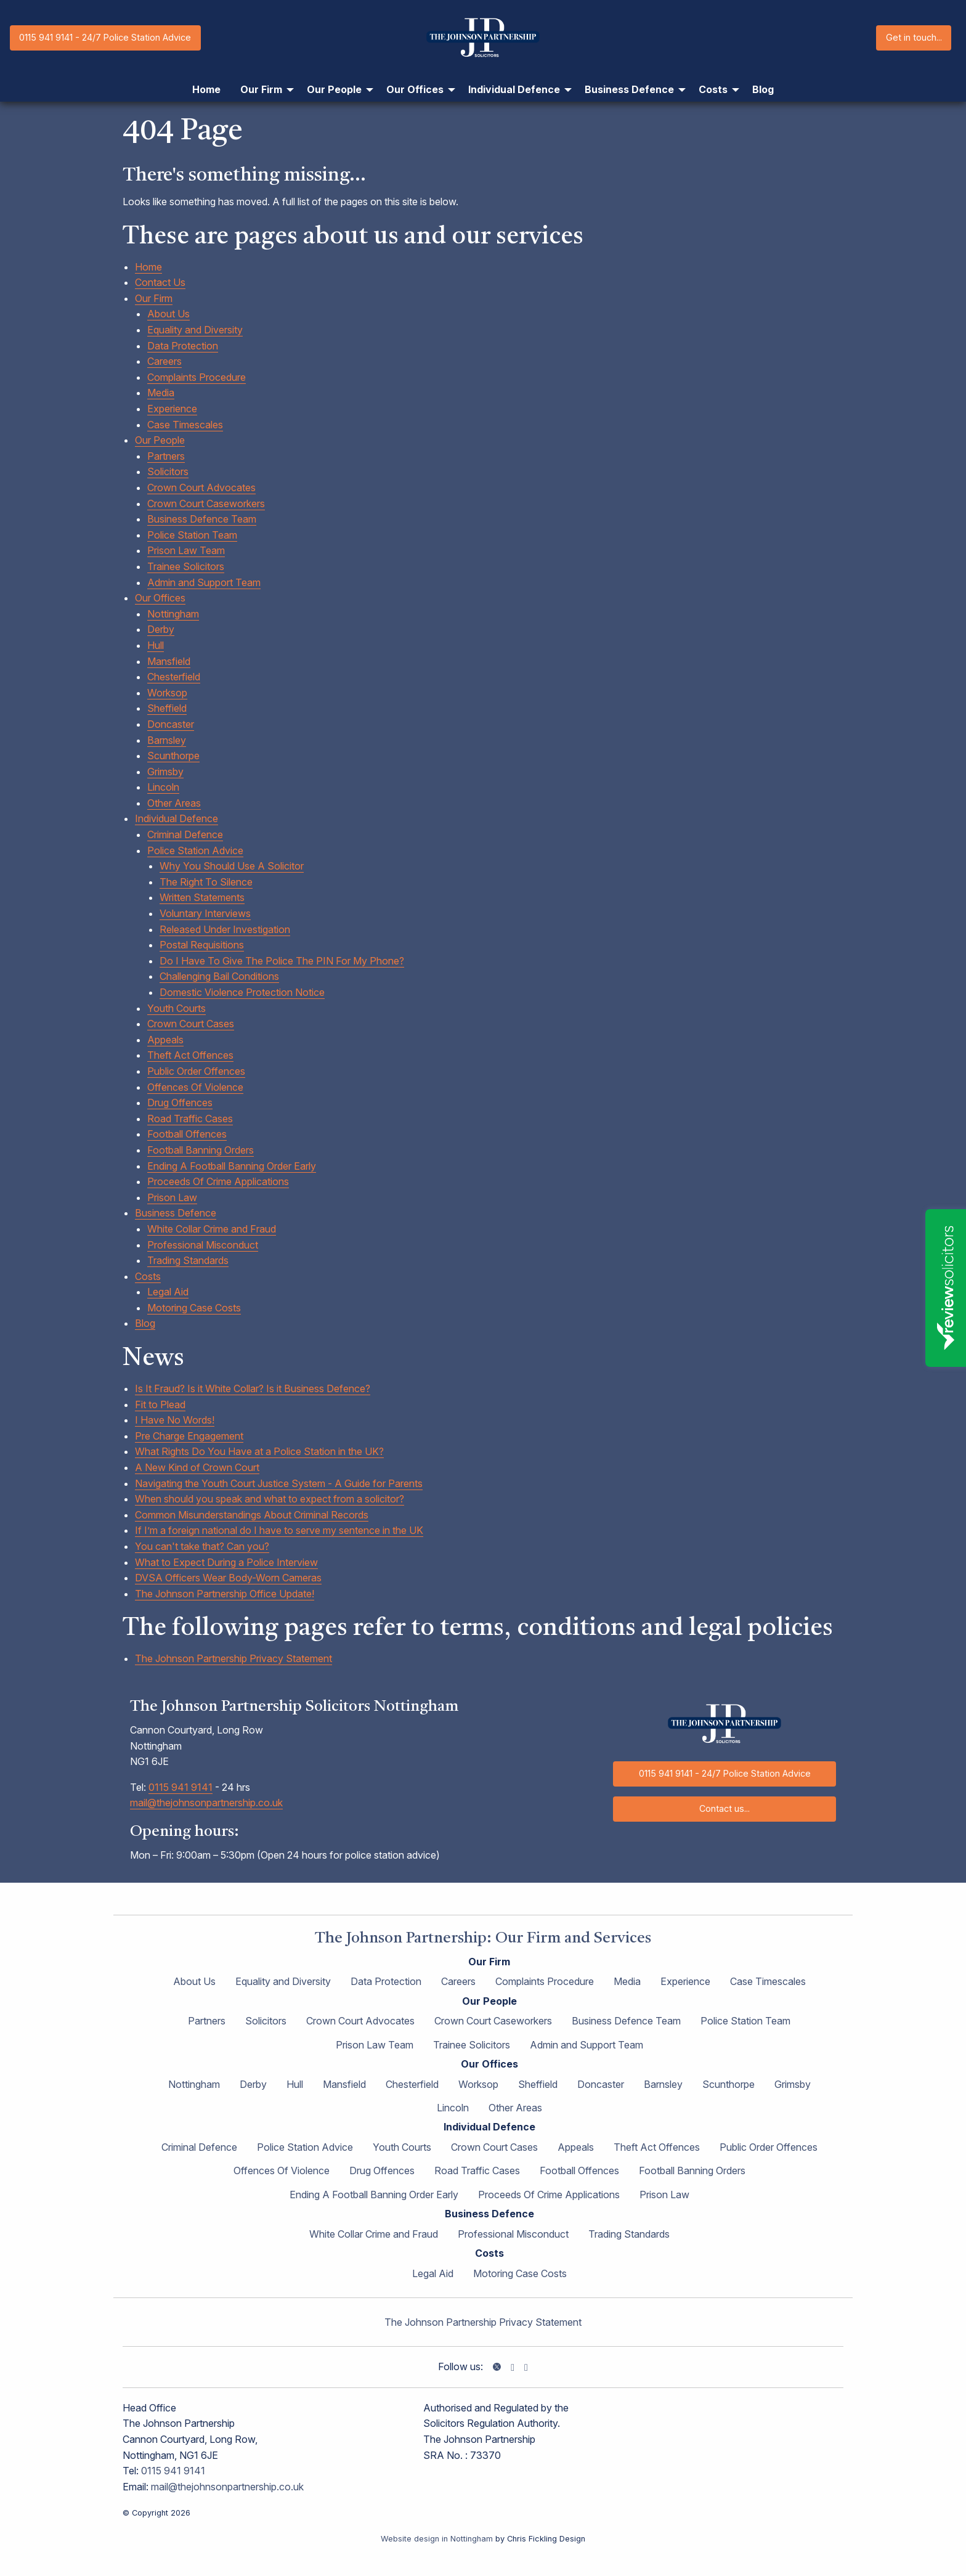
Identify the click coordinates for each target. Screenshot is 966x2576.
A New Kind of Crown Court (197, 1467)
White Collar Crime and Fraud (211, 1229)
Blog (145, 1323)
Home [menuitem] (206, 89)
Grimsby (165, 771)
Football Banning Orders (200, 1150)
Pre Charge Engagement (189, 1436)
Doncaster (170, 724)
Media (160, 392)
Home (148, 267)
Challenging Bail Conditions (219, 976)
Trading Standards (188, 1260)
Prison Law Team (186, 550)
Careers (164, 361)
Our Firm (153, 298)
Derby (160, 629)
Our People (160, 440)
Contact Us (160, 282)
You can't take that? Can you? (202, 1546)
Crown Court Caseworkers (206, 503)
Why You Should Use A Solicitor (232, 866)
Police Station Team (192, 535)
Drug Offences (180, 1102)
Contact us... (724, 1808)
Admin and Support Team (204, 582)
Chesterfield (173, 676)
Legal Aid (168, 1292)
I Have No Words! (174, 1420)
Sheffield (167, 708)
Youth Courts (176, 1008)
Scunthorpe (173, 755)
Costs (148, 1276)
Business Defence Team (201, 519)
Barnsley (166, 740)
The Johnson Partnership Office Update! (224, 1594)
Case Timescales (185, 424)
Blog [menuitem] (763, 89)
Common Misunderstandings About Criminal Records (251, 1515)
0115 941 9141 (180, 1787)
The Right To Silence (206, 882)
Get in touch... (914, 37)
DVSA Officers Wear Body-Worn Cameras (228, 1577)
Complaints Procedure (196, 377)
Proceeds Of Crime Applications (218, 1181)
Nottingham (173, 614)
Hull (155, 645)
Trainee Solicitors (185, 566)
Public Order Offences (196, 1071)
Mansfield (168, 661)
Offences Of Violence (195, 1087)
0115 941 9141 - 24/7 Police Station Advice (105, 37)
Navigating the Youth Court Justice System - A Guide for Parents (279, 1483)
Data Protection (182, 346)
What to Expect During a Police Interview (226, 1562)
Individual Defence (176, 818)
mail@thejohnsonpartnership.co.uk (206, 1802)
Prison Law (172, 1197)
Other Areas (174, 803)
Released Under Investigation (225, 929)
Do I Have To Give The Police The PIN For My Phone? (282, 961)
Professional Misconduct (202, 1245)
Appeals (165, 1039)
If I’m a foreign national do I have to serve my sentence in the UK (279, 1530)
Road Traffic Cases (190, 1118)
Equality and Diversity (195, 330)
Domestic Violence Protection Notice (242, 992)
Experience (172, 408)
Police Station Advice (195, 850)
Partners (166, 456)
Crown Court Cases (190, 1023)
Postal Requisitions (202, 945)
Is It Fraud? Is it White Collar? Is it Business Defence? (252, 1388)
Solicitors (168, 471)
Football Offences (187, 1134)
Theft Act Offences (190, 1055)
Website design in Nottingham (437, 2538)
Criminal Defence (185, 834)
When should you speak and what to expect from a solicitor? (269, 1499)
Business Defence (175, 1213)
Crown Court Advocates (201, 487)
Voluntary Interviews (205, 913)
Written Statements (202, 897)
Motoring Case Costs (194, 1308)
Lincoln (163, 787)
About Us (168, 314)
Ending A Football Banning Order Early (231, 1166)
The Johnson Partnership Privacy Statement (233, 1658)
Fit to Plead (160, 1404)
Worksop (167, 693)
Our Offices (160, 598)
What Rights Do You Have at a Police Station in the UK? (259, 1451)
